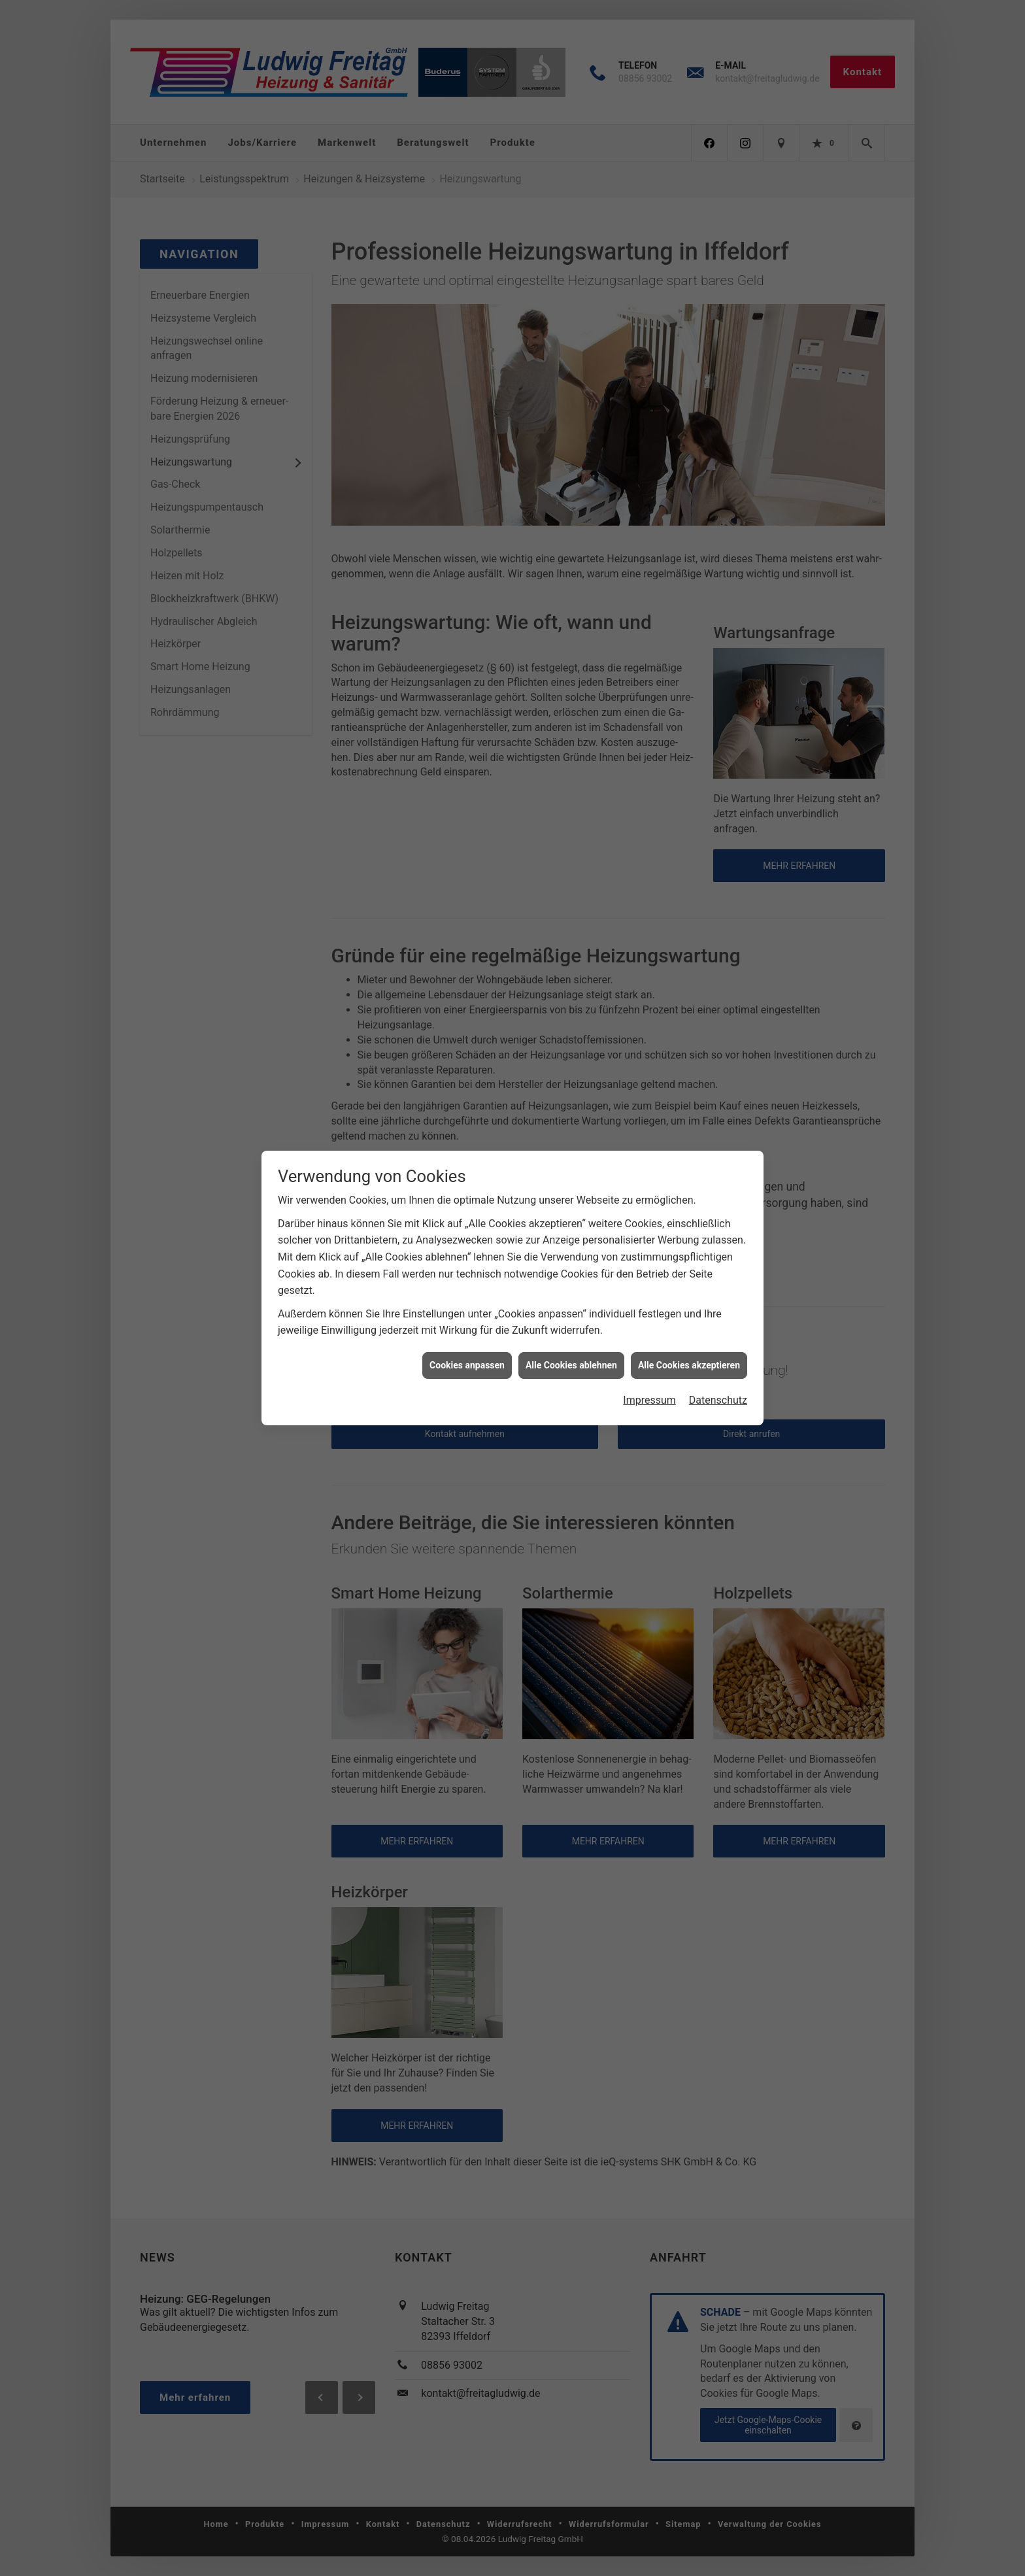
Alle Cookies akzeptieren (689, 1198)
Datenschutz (718, 1233)
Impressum (649, 1233)
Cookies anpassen (467, 1198)
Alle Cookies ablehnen (571, 1198)
